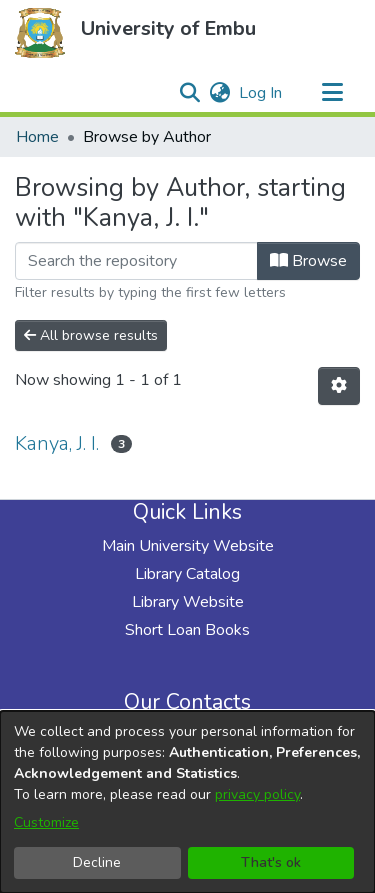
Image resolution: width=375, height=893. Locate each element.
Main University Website (188, 546)
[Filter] (136, 261)
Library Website (188, 602)
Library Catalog (187, 574)
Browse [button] (308, 261)
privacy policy (257, 794)
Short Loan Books (187, 630)
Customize (46, 822)
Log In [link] (261, 93)
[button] (40, 33)
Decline (97, 862)
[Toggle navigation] (332, 93)
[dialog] (187, 802)
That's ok (271, 862)
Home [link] (37, 137)
